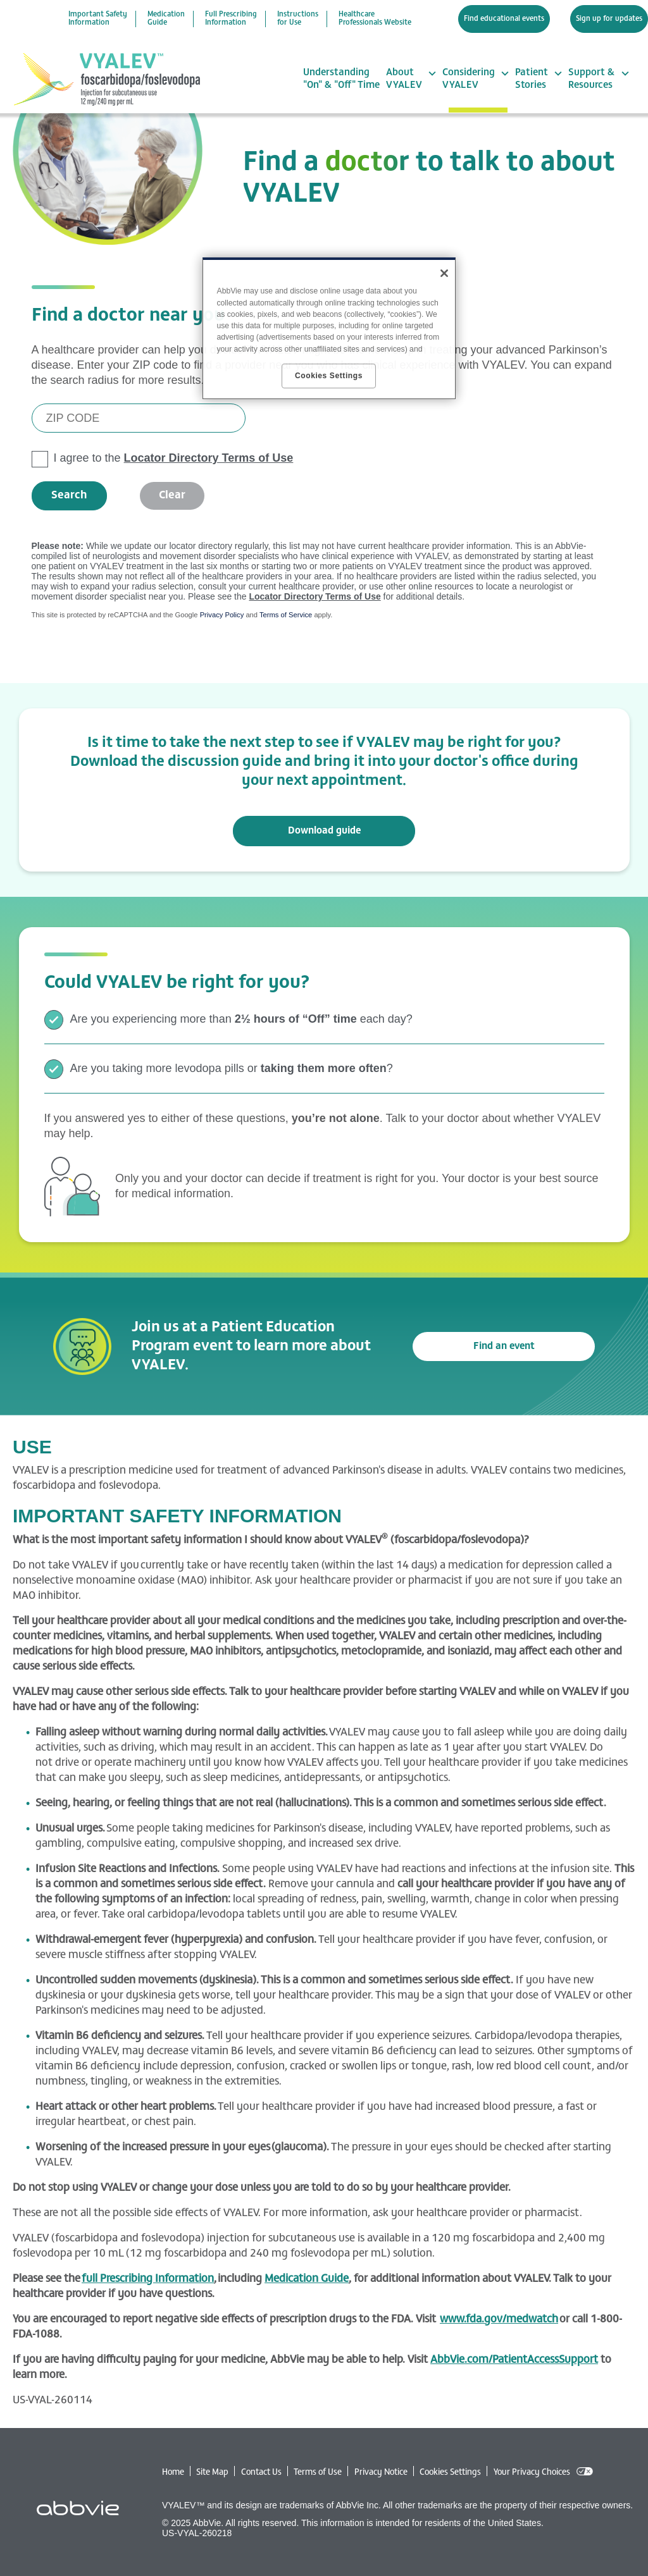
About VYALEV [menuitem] (404, 79)
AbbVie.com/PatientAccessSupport (514, 2360)
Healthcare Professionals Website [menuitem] (375, 19)
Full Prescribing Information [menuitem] (231, 19)
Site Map (212, 2472)
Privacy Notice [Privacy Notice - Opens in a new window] (381, 2472)
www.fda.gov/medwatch (499, 2320)
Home (173, 2472)
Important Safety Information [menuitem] (97, 19)
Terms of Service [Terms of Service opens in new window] (285, 615)
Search (69, 496)
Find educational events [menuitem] (504, 19)
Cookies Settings (450, 2472)
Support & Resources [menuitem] (591, 79)
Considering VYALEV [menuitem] (468, 79)
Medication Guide (307, 2279)
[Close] (444, 273)
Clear (172, 496)
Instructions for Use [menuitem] (297, 19)
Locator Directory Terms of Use (209, 458)
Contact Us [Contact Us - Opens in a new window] (261, 2472)
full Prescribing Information (148, 2279)
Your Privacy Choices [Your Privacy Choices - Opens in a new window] (532, 2472)
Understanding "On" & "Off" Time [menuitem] (341, 79)
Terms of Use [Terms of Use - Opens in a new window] (318, 2472)
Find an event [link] (504, 1346)
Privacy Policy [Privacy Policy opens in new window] (222, 615)
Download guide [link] (324, 831)
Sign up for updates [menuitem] (609, 19)
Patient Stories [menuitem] (531, 79)
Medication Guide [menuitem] (166, 19)
